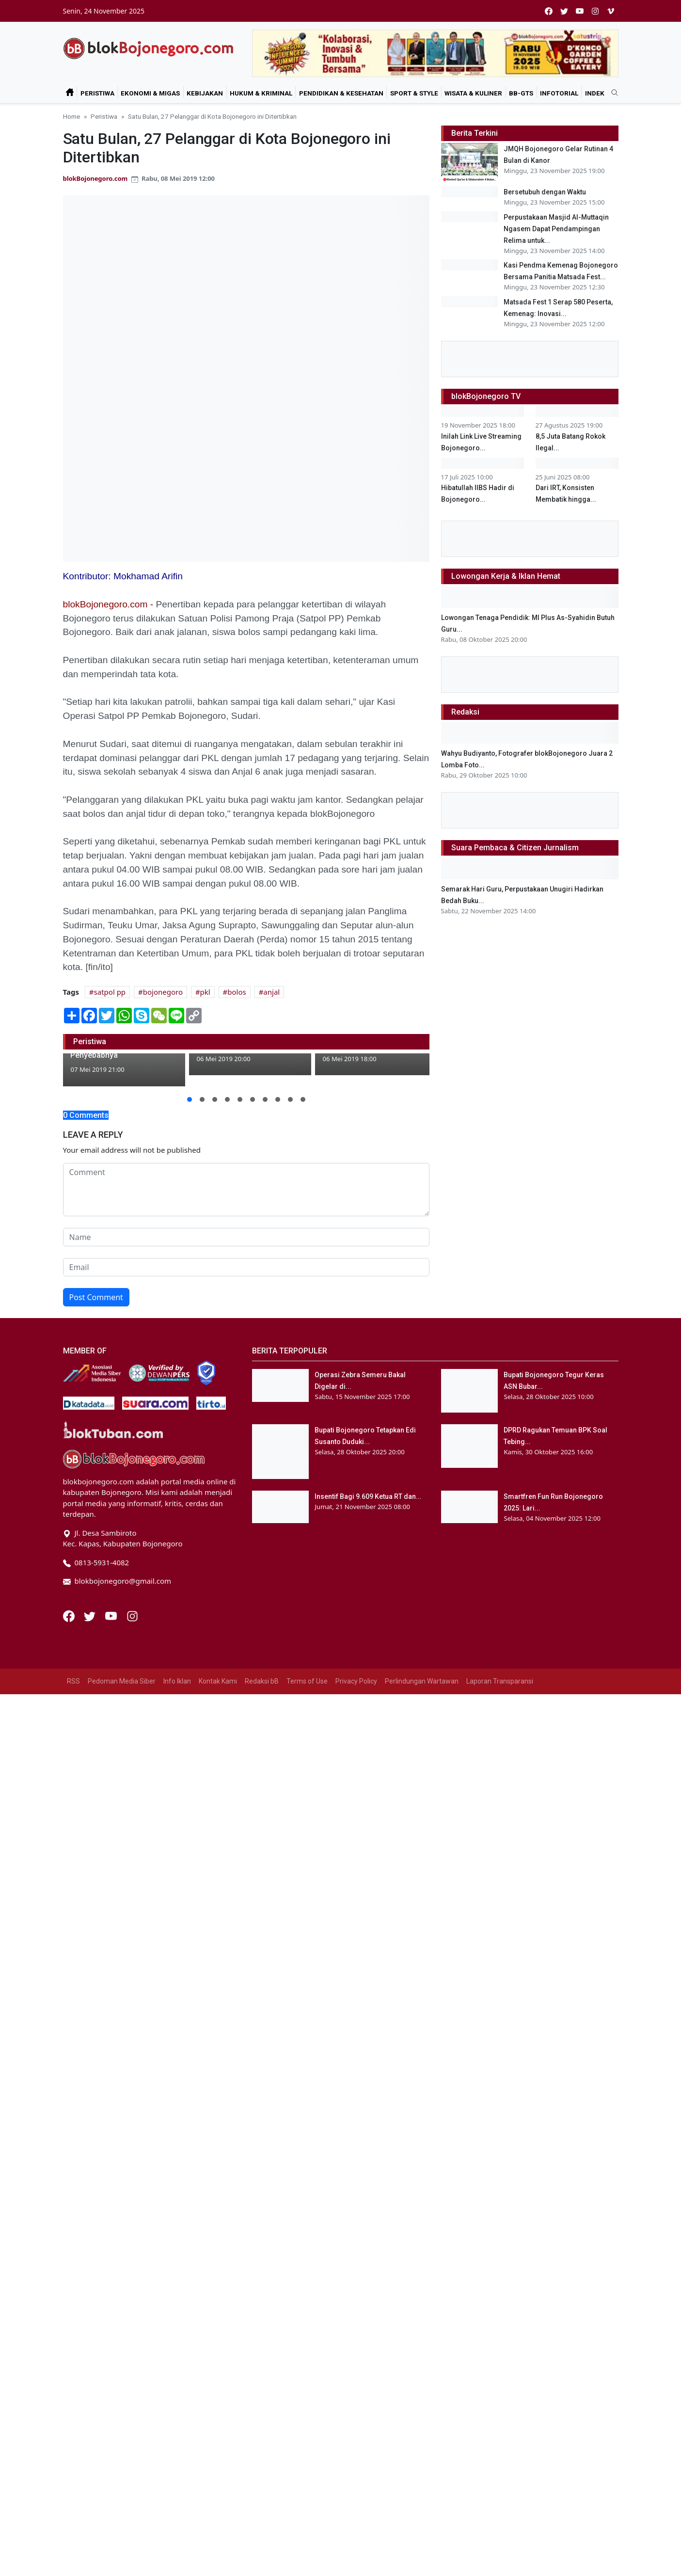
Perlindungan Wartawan (422, 1681)
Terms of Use (307, 1681)
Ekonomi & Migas (150, 93)
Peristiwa (97, 93)
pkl (205, 992)
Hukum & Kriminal (261, 93)
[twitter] (564, 11)
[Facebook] (70, 1615)
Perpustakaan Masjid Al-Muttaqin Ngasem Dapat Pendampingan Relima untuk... (556, 264)
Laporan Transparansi (499, 1681)
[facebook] (548, 11)
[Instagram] (132, 1615)
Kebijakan (205, 93)
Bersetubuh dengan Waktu (545, 192)
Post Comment (96, 1297)
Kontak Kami (218, 1681)
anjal (271, 992)
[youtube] (579, 11)
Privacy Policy (356, 1681)
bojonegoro (163, 992)
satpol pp (110, 992)
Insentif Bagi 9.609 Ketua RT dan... (368, 1496)
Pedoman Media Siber (122, 1681)
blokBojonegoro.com (95, 178)
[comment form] (246, 1189)
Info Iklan (177, 1681)
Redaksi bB (262, 1681)
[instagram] (595, 11)
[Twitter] (90, 1615)
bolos (236, 992)
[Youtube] (112, 1615)
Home (71, 116)
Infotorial (559, 93)
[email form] (246, 1267)
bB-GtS (521, 93)
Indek (594, 93)
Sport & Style (414, 93)
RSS (73, 1681)
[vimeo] (610, 11)
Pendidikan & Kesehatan (341, 93)
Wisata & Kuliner (473, 93)
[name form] (246, 1237)
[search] (611, 93)
